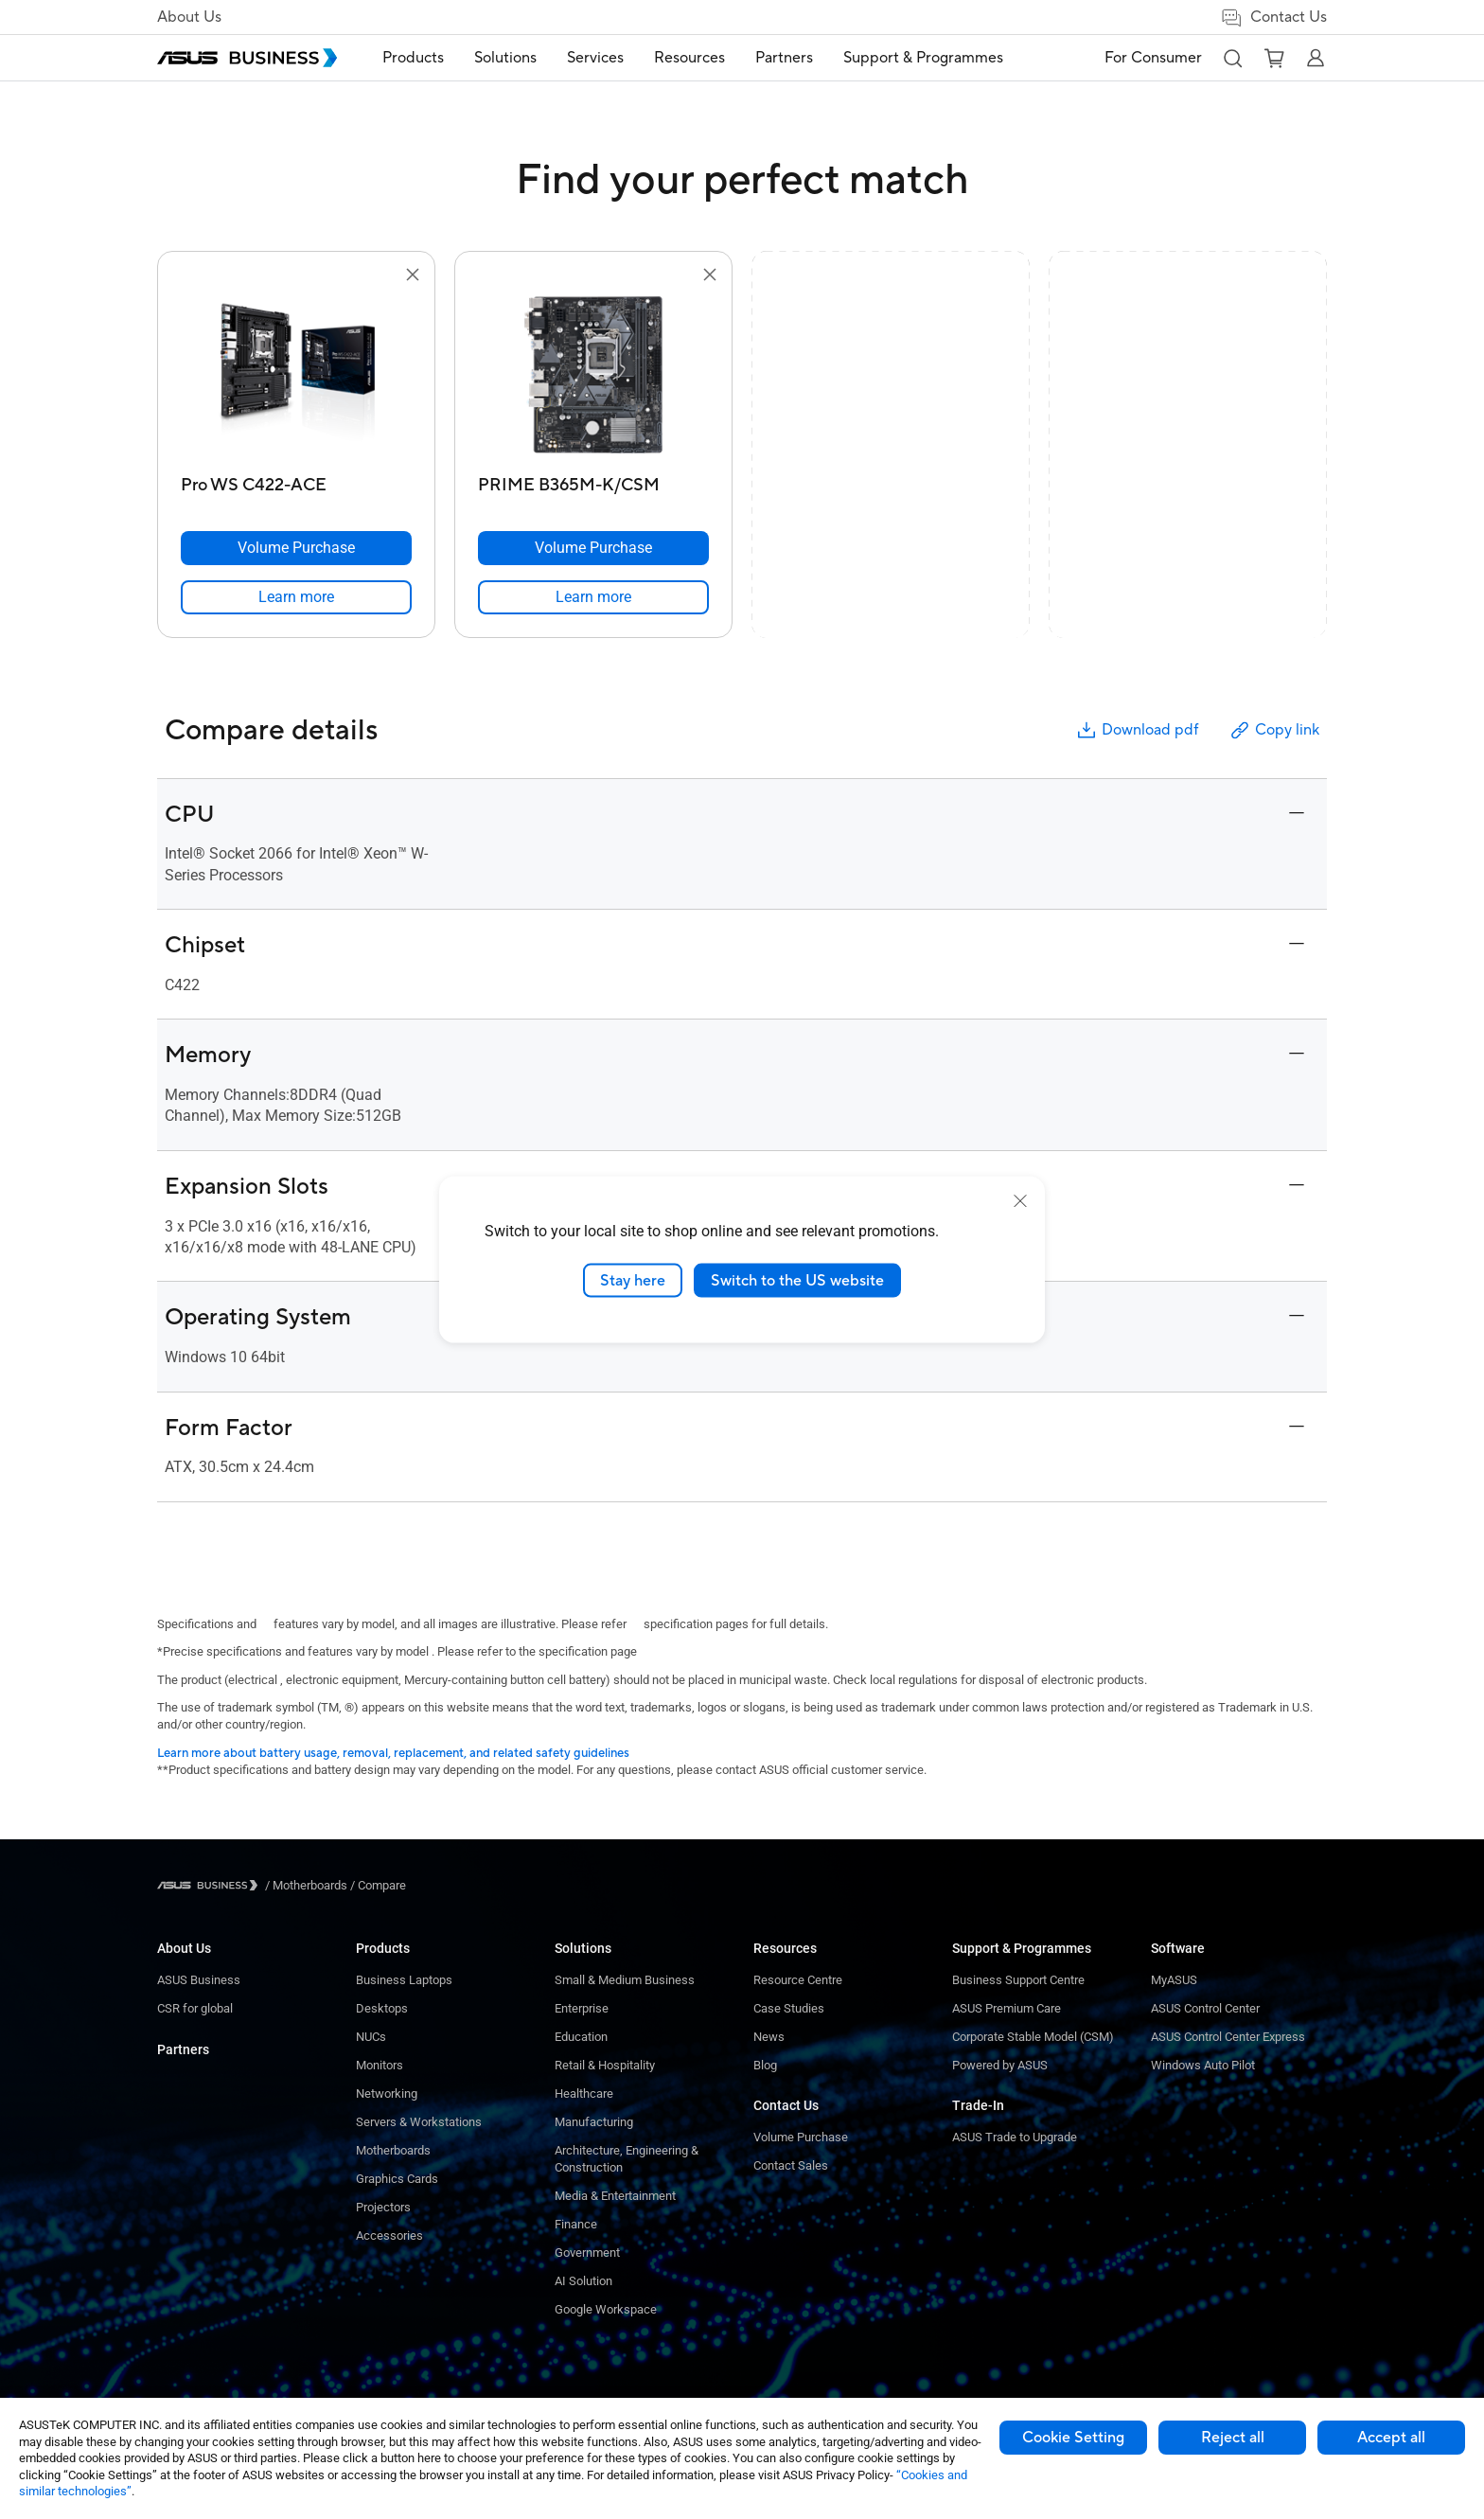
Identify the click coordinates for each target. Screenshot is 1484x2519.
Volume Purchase (800, 2137)
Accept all (1391, 2437)
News (769, 2037)
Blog (765, 2065)
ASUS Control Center (1205, 2008)
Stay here (632, 1279)
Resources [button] (689, 57)
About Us (189, 17)
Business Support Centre (1018, 1980)
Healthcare (584, 2093)
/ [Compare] (376, 1885)
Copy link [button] (1273, 730)
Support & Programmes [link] (923, 57)
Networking (386, 2093)
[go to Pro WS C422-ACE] (296, 377)
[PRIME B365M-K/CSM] (593, 480)
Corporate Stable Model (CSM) (1033, 2037)
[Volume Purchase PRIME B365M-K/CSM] (593, 548)
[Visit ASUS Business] (211, 1885)
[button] (1232, 57)
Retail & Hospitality (605, 2065)
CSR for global (195, 2008)
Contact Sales (790, 2165)
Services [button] (595, 57)
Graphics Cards (397, 2179)
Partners (183, 2049)
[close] (1020, 1200)
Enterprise (582, 2008)
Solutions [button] (505, 57)
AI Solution (583, 2281)
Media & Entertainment (615, 2196)
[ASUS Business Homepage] (247, 57)
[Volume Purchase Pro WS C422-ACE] (296, 548)
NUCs (371, 2037)
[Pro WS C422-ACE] (296, 480)
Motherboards (393, 2150)
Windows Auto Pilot (1203, 2065)
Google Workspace (606, 2309)
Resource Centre (797, 1980)
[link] (296, 597)
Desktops (382, 2008)
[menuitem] (413, 58)
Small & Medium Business (625, 1980)
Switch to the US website (797, 1279)
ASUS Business (198, 1980)
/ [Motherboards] (306, 1885)
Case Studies (788, 2008)
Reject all (1232, 2437)
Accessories (389, 2235)
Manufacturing (594, 2122)
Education (581, 2037)
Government (587, 2252)
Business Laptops (404, 1980)
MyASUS (1174, 1980)
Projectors (383, 2207)
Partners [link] (784, 57)
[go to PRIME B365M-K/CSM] (593, 377)
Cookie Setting (1073, 2437)
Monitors (379, 2065)
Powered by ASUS (1000, 2065)
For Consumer (1153, 57)
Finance (576, 2224)
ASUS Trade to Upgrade (1014, 2137)
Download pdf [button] (1136, 730)
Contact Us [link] (1273, 17)
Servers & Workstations (419, 2122)
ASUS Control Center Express (1228, 2037)
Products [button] (413, 57)
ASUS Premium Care (1006, 2008)
